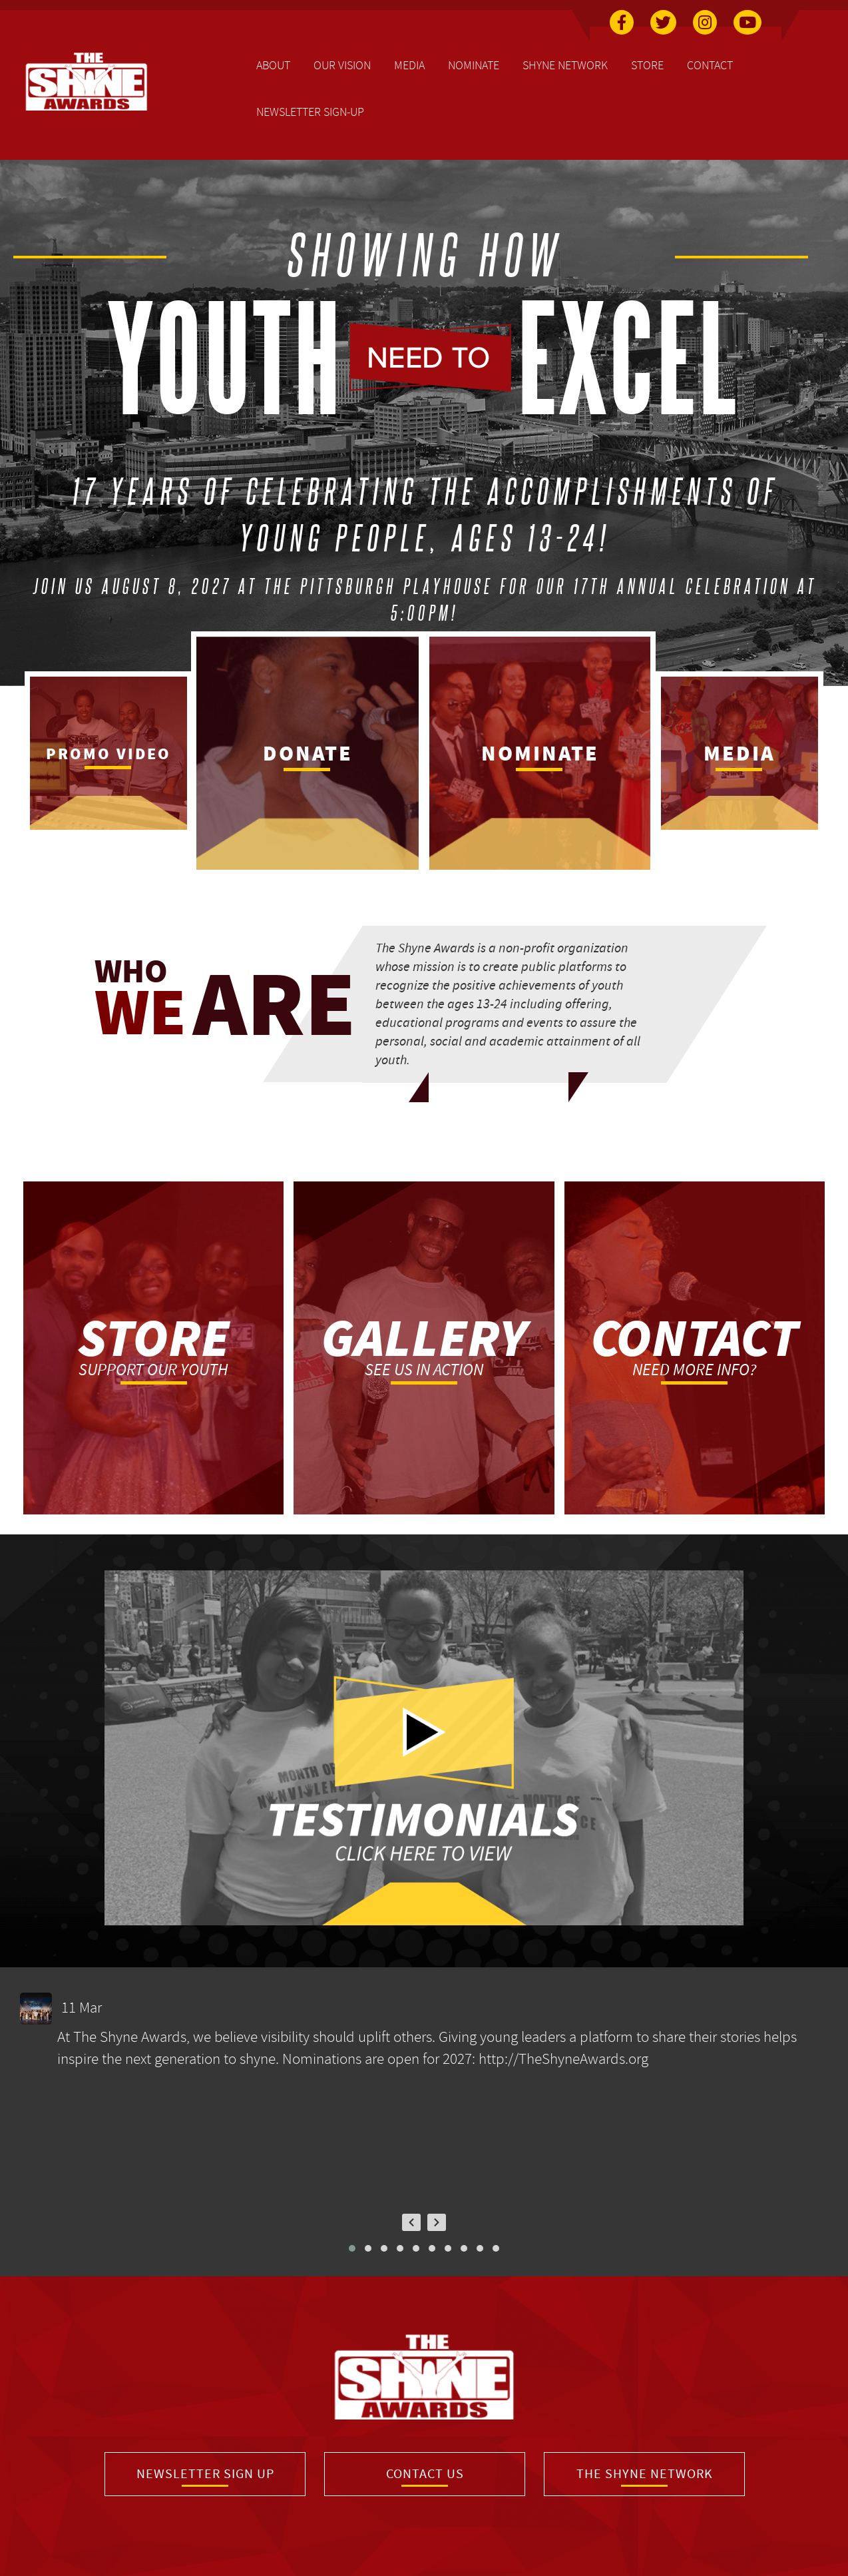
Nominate (473, 65)
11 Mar (83, 2007)
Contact (710, 65)
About (273, 65)
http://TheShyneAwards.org (563, 2059)
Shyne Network (565, 65)
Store (647, 65)
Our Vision (342, 65)
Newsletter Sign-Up (310, 112)
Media (409, 65)
